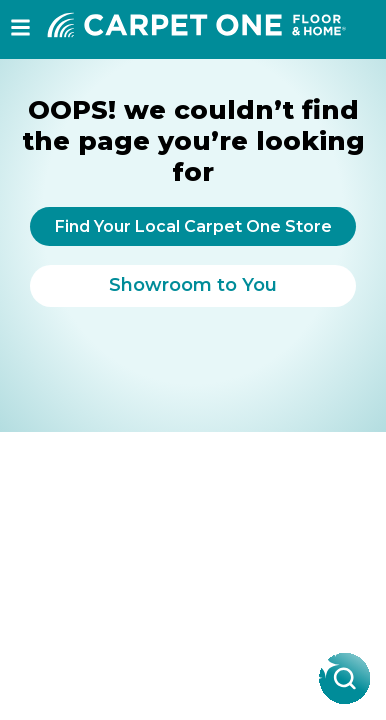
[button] (20, 27)
